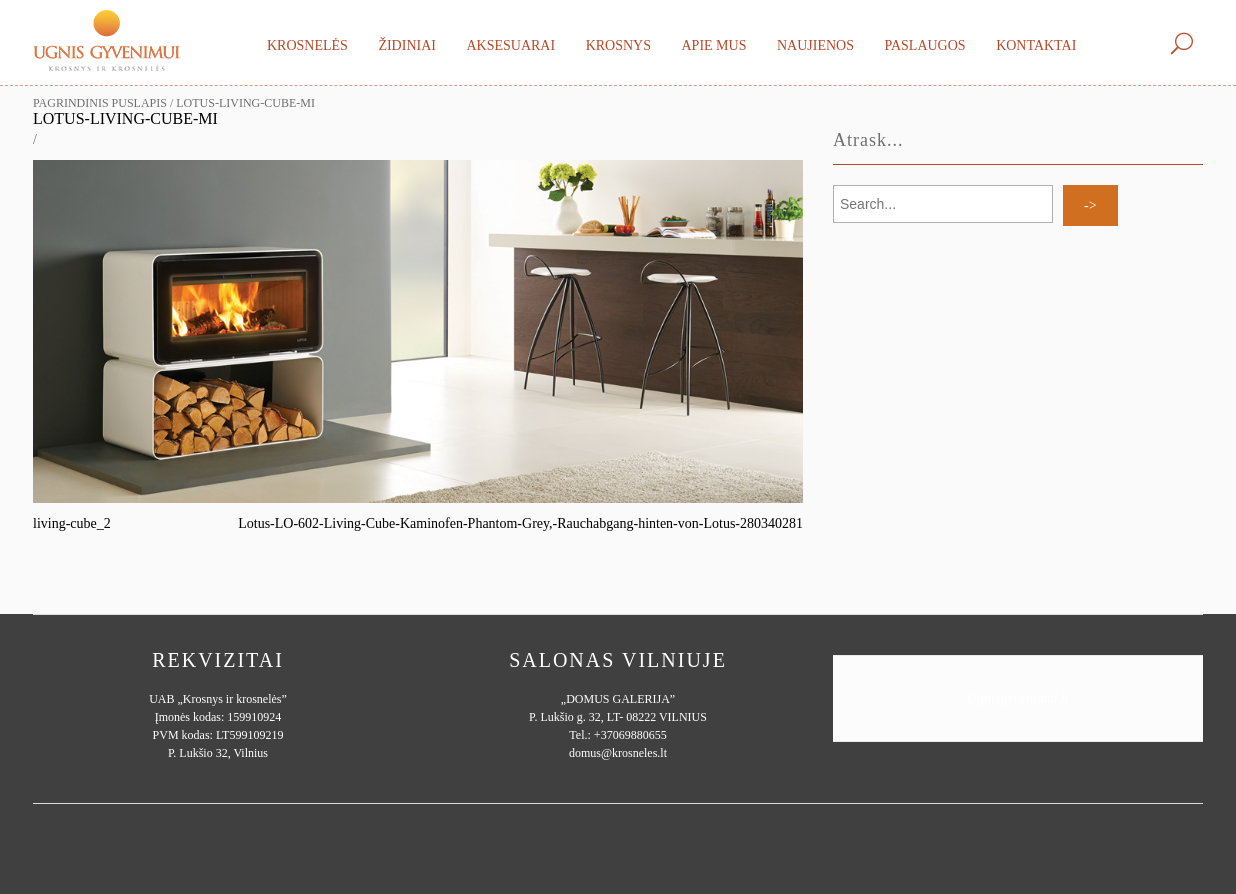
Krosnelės (307, 45)
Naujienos (815, 45)
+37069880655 (630, 735)
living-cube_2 (72, 523)
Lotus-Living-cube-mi (125, 118)
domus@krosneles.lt (618, 753)
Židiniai (407, 45)
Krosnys (618, 45)
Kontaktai (1036, 45)
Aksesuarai (510, 45)
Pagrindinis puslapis (100, 103)
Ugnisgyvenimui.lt (1018, 698)
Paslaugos (924, 45)
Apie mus (713, 45)
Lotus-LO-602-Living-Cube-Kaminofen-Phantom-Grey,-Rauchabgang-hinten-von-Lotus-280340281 (520, 523)
